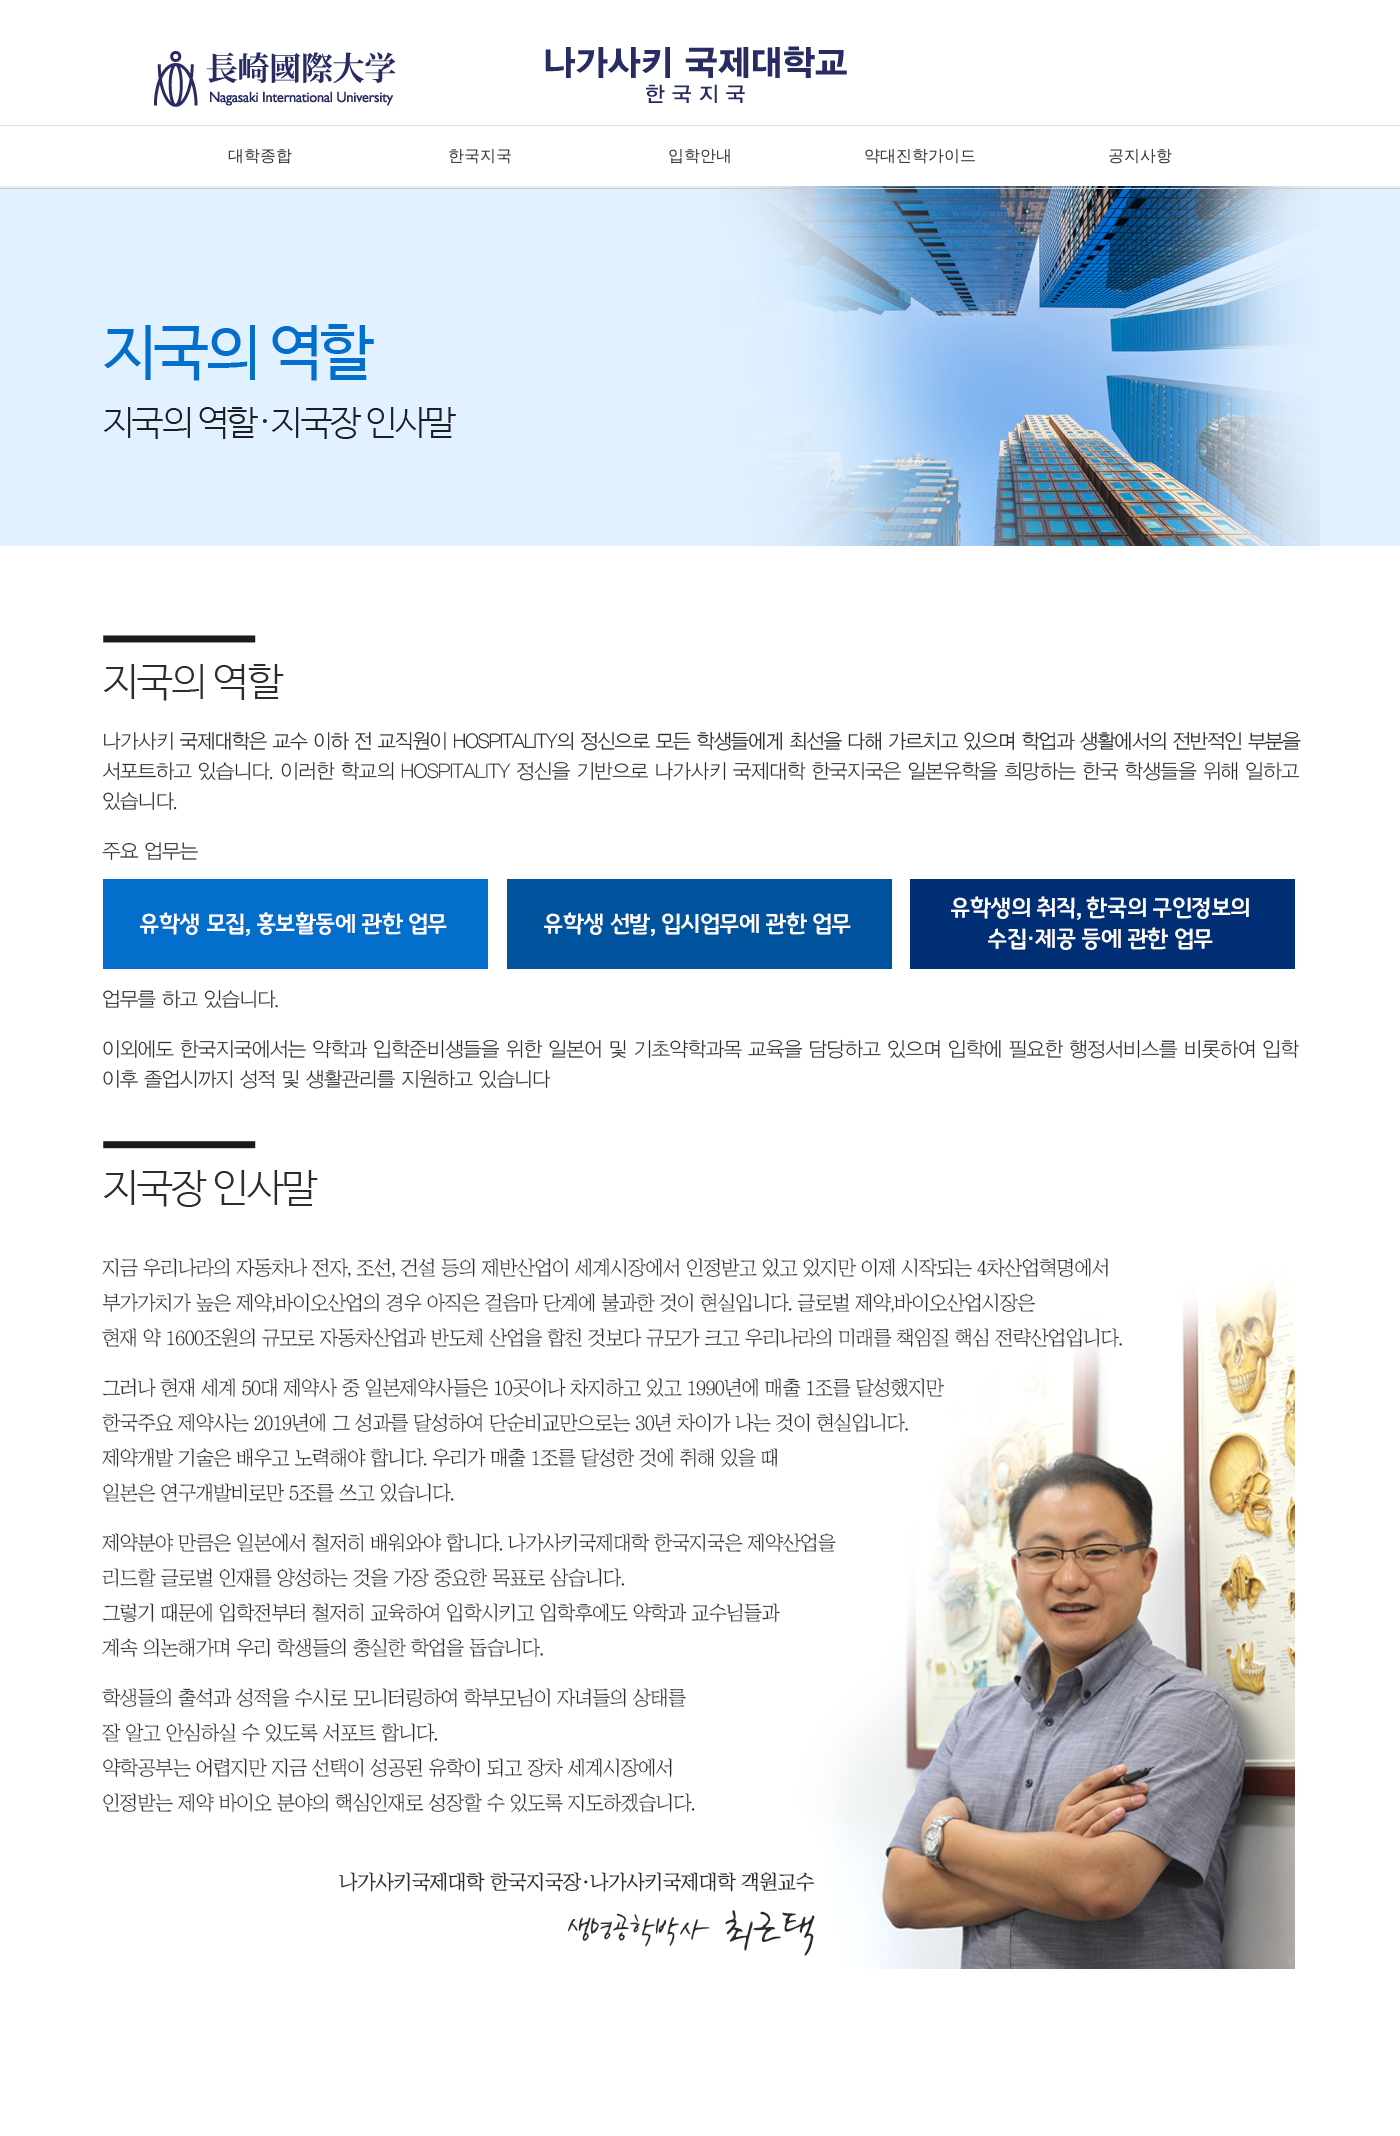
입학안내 (700, 155)
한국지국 (480, 155)
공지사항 (1140, 155)
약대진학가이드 (920, 155)
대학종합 (260, 155)
